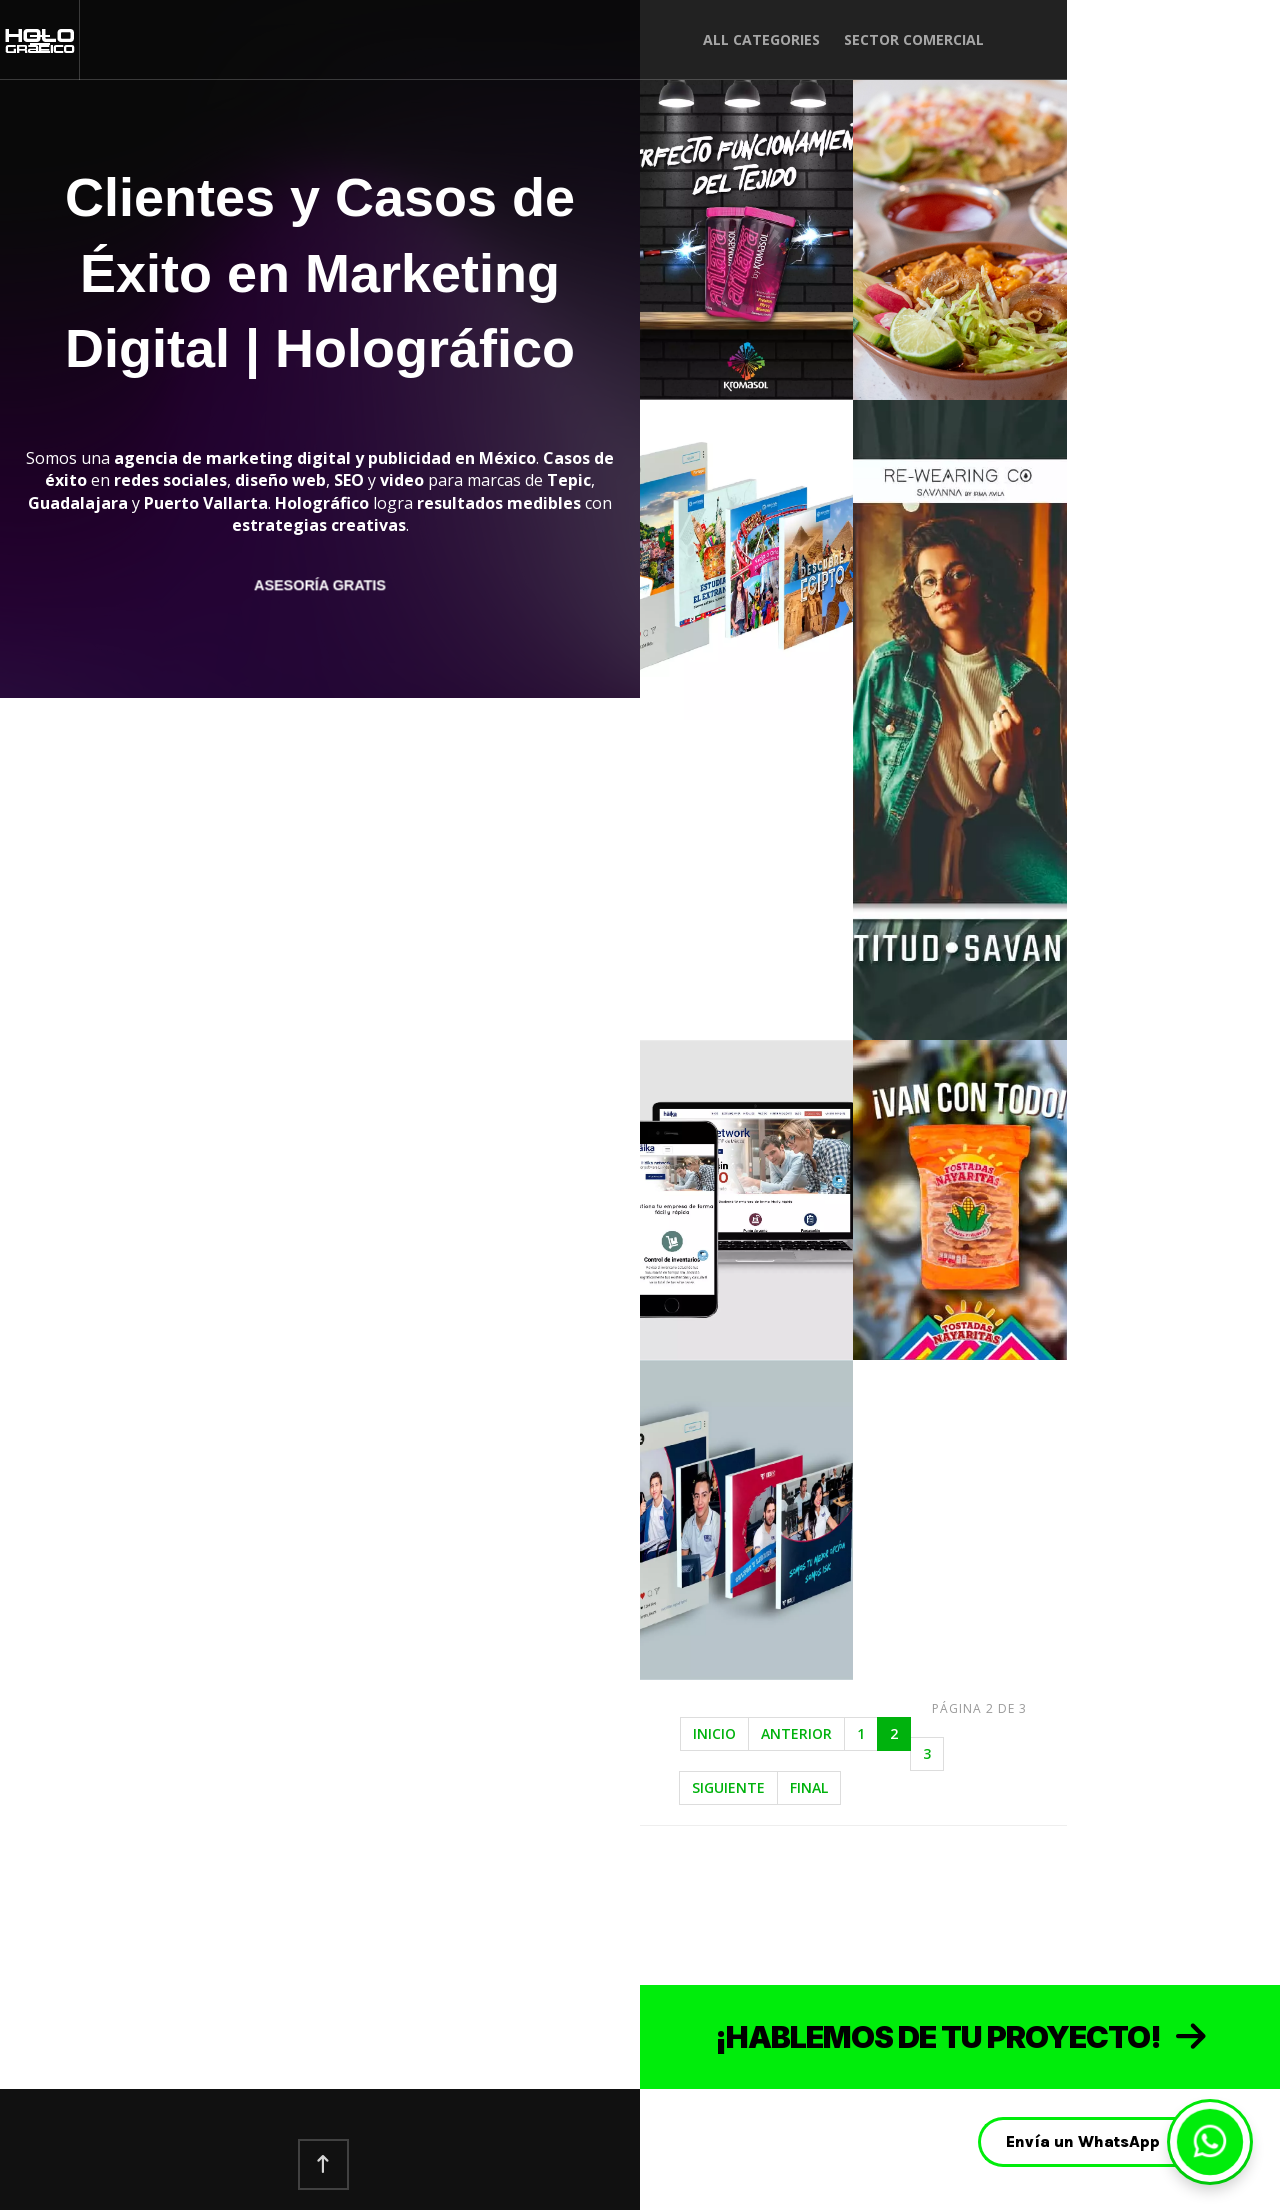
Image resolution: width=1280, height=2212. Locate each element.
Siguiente (728, 1787)
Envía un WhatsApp (1083, 2141)
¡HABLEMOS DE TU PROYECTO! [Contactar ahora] (960, 2037)
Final (809, 1787)
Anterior (796, 1733)
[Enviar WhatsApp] (1210, 2142)
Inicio (714, 1733)
